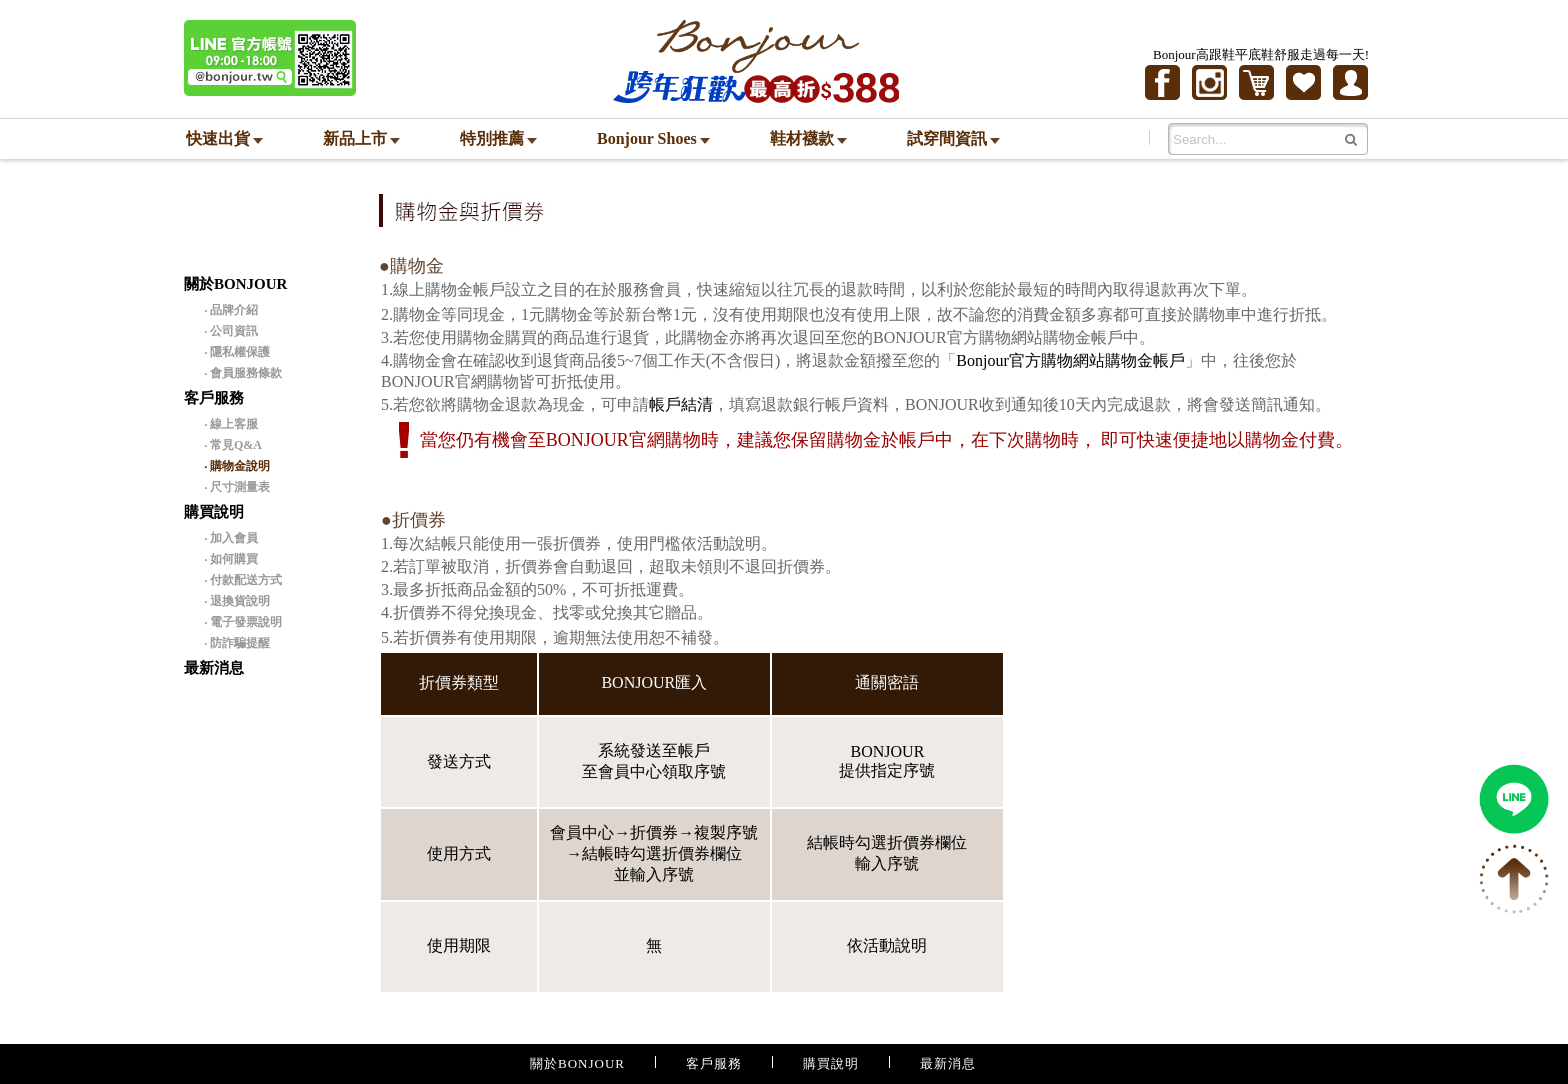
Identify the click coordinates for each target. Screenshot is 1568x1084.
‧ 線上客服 (231, 424)
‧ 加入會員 (231, 538)
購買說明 (831, 1063)
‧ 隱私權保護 (237, 352)
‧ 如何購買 (231, 559)
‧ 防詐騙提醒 (237, 643)
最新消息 (214, 668)
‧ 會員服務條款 (243, 373)
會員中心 (582, 832)
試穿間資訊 (953, 138)
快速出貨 (224, 138)
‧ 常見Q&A (233, 445)
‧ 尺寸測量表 (237, 487)
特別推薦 (498, 138)
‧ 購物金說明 (237, 466)
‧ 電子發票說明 (243, 622)
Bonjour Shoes (653, 138)
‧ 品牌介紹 (231, 310)
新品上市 (361, 138)
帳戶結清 (681, 404)
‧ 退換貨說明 (237, 601)
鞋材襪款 (808, 138)
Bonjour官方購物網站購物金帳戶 (1070, 360)
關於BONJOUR (577, 1063)
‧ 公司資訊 (231, 331)
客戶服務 (714, 1063)
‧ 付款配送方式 (243, 580)
